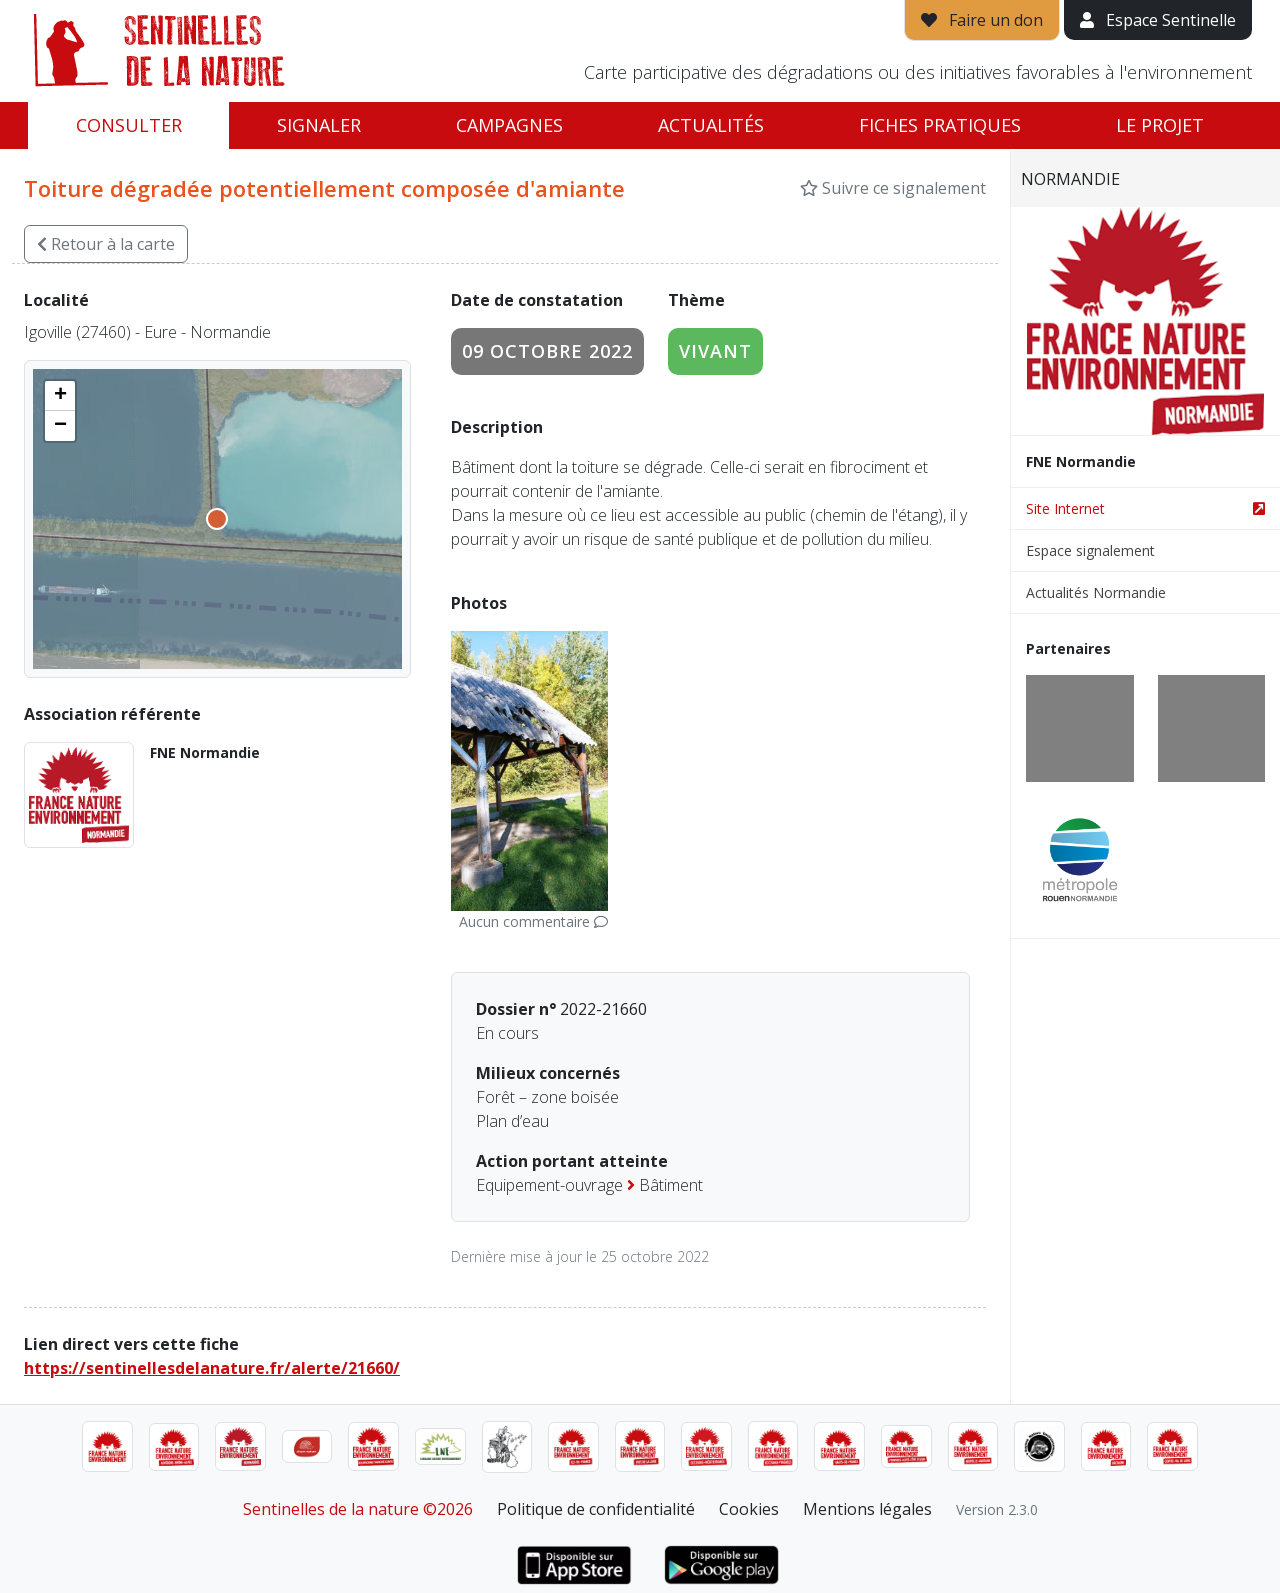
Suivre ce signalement (893, 188)
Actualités (711, 125)
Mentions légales (867, 1509)
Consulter (129, 125)
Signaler (319, 125)
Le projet (1160, 125)
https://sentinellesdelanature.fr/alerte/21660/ (212, 1368)
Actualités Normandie (1096, 592)
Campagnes (509, 125)
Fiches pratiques (940, 125)
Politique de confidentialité (596, 1509)
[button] (60, 396)
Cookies (749, 1509)
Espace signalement (1090, 550)
